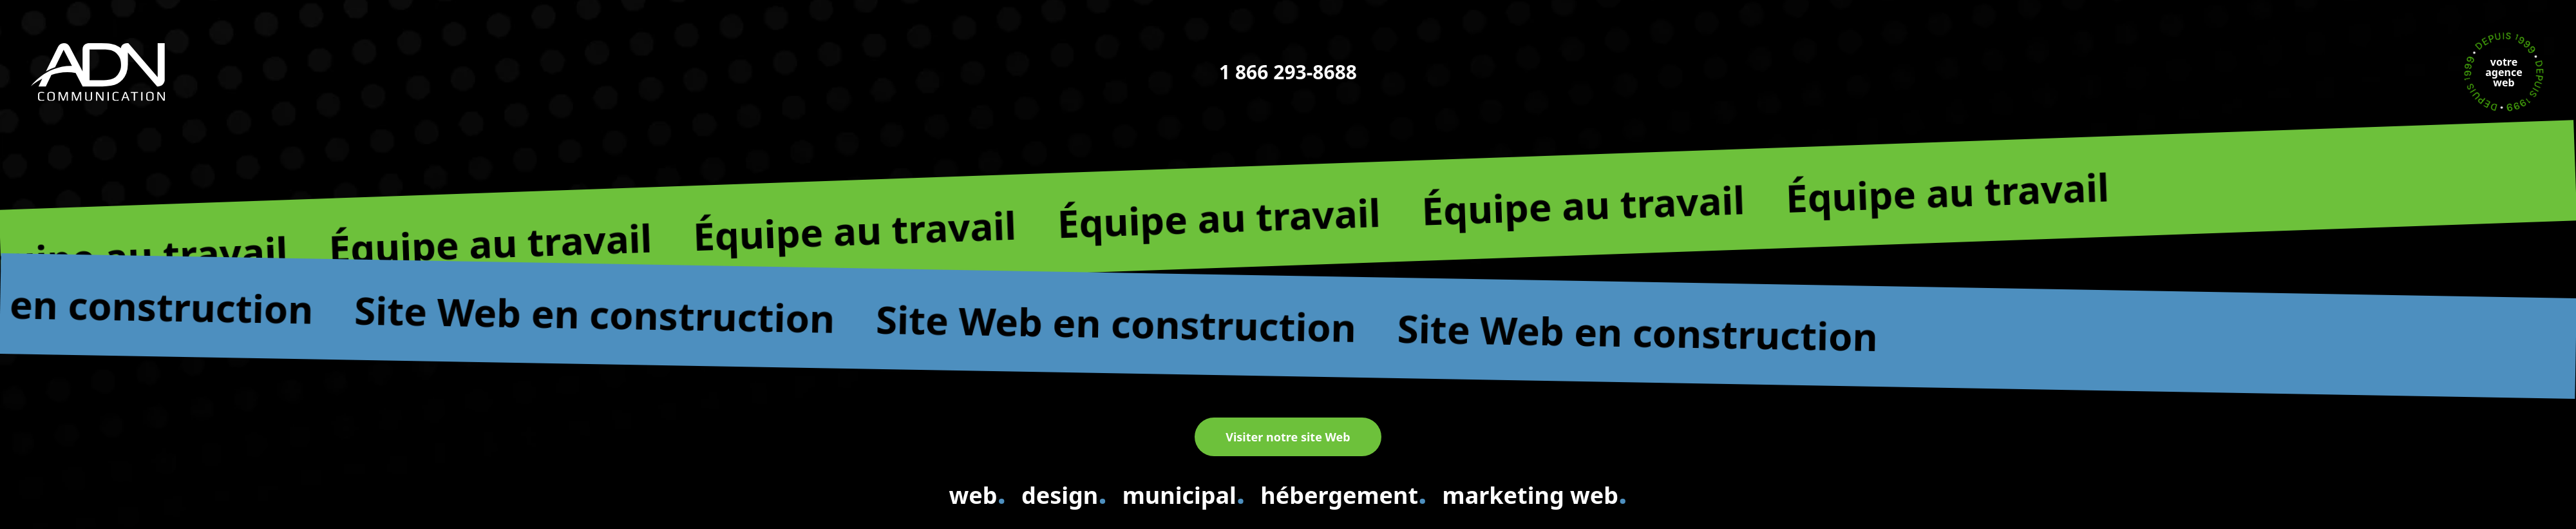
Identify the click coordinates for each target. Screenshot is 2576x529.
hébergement (1343, 492)
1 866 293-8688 (1288, 72)
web (977, 492)
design (1064, 492)
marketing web (1535, 492)
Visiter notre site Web (1288, 437)
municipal (1183, 492)
